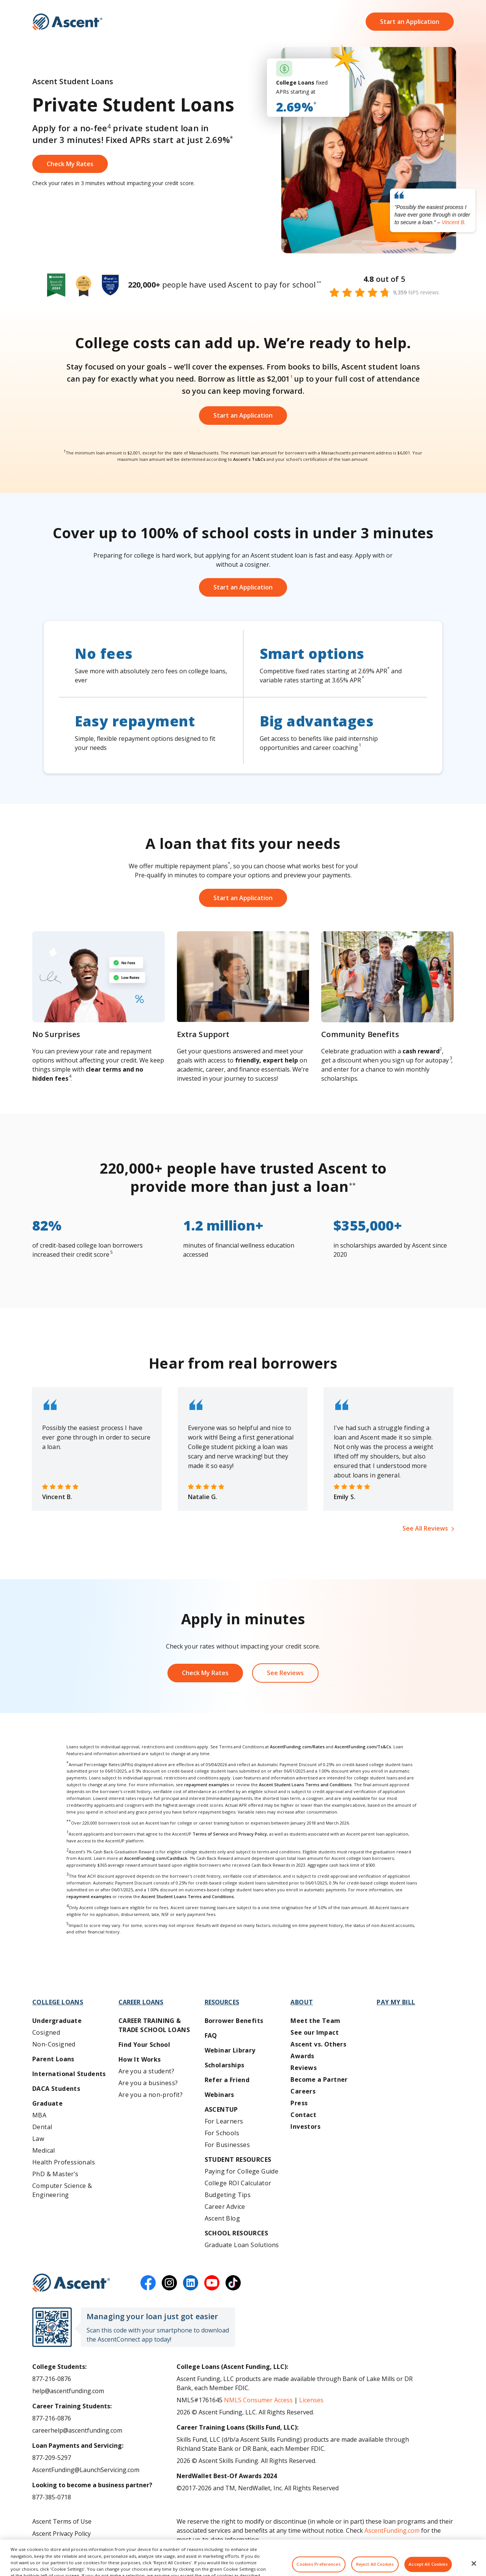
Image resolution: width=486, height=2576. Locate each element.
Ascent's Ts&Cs (249, 459)
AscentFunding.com (392, 2530)
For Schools (222, 2133)
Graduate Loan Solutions (242, 2245)
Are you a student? (146, 2071)
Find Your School (144, 2044)
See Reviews (285, 1673)
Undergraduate (57, 2020)
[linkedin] (190, 2282)
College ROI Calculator (238, 2183)
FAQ (211, 2035)
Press (299, 2103)
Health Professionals (63, 2162)
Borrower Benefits (234, 2020)
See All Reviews (425, 1528)
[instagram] (169, 2282)
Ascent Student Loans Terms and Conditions (305, 1784)
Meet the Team (315, 2020)
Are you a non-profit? (150, 2094)
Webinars (219, 2094)
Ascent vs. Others (318, 2044)
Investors (305, 2126)
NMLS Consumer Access (258, 2400)
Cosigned (46, 2032)
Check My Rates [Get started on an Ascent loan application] (70, 164)
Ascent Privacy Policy (61, 2533)
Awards (302, 2056)
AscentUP (221, 2109)
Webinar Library (230, 2050)
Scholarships (225, 2065)
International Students (69, 2074)
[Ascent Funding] (71, 2282)
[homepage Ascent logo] (67, 22)
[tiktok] (233, 2282)
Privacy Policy (252, 1834)
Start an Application (409, 23)
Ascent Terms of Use (62, 2521)
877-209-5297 (51, 2457)
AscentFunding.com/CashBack (155, 1858)
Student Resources (238, 2159)
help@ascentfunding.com (68, 2391)
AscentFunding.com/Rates (297, 1746)
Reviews (303, 2068)
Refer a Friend (227, 2080)
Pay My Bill (396, 2002)
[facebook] (148, 2282)
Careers (303, 2091)
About (301, 2002)
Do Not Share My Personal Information (88, 2545)
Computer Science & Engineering (62, 2190)
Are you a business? (148, 2083)
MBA (39, 2115)
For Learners (224, 2121)
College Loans (57, 2002)
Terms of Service (211, 1834)
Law (38, 2138)
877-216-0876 (51, 2379)
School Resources (236, 2233)
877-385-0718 (51, 2497)
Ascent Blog (222, 2218)
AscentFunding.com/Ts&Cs (363, 1746)
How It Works (139, 2059)
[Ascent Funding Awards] (243, 285)
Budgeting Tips (228, 2195)
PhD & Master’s (55, 2174)
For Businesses (227, 2145)
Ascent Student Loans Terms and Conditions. (188, 1896)
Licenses (311, 2400)
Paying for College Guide (242, 2171)
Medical (43, 2150)
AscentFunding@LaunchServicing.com (85, 2470)
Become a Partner (318, 2079)
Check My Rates (205, 1673)
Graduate (47, 2103)
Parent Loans (53, 2059)
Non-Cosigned (54, 2044)
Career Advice (225, 2206)
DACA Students (56, 2088)
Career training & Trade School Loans (154, 2025)
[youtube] (211, 2282)
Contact (303, 2115)
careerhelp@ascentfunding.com (77, 2430)
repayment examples (206, 1784)
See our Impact (314, 2032)
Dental (42, 2127)
